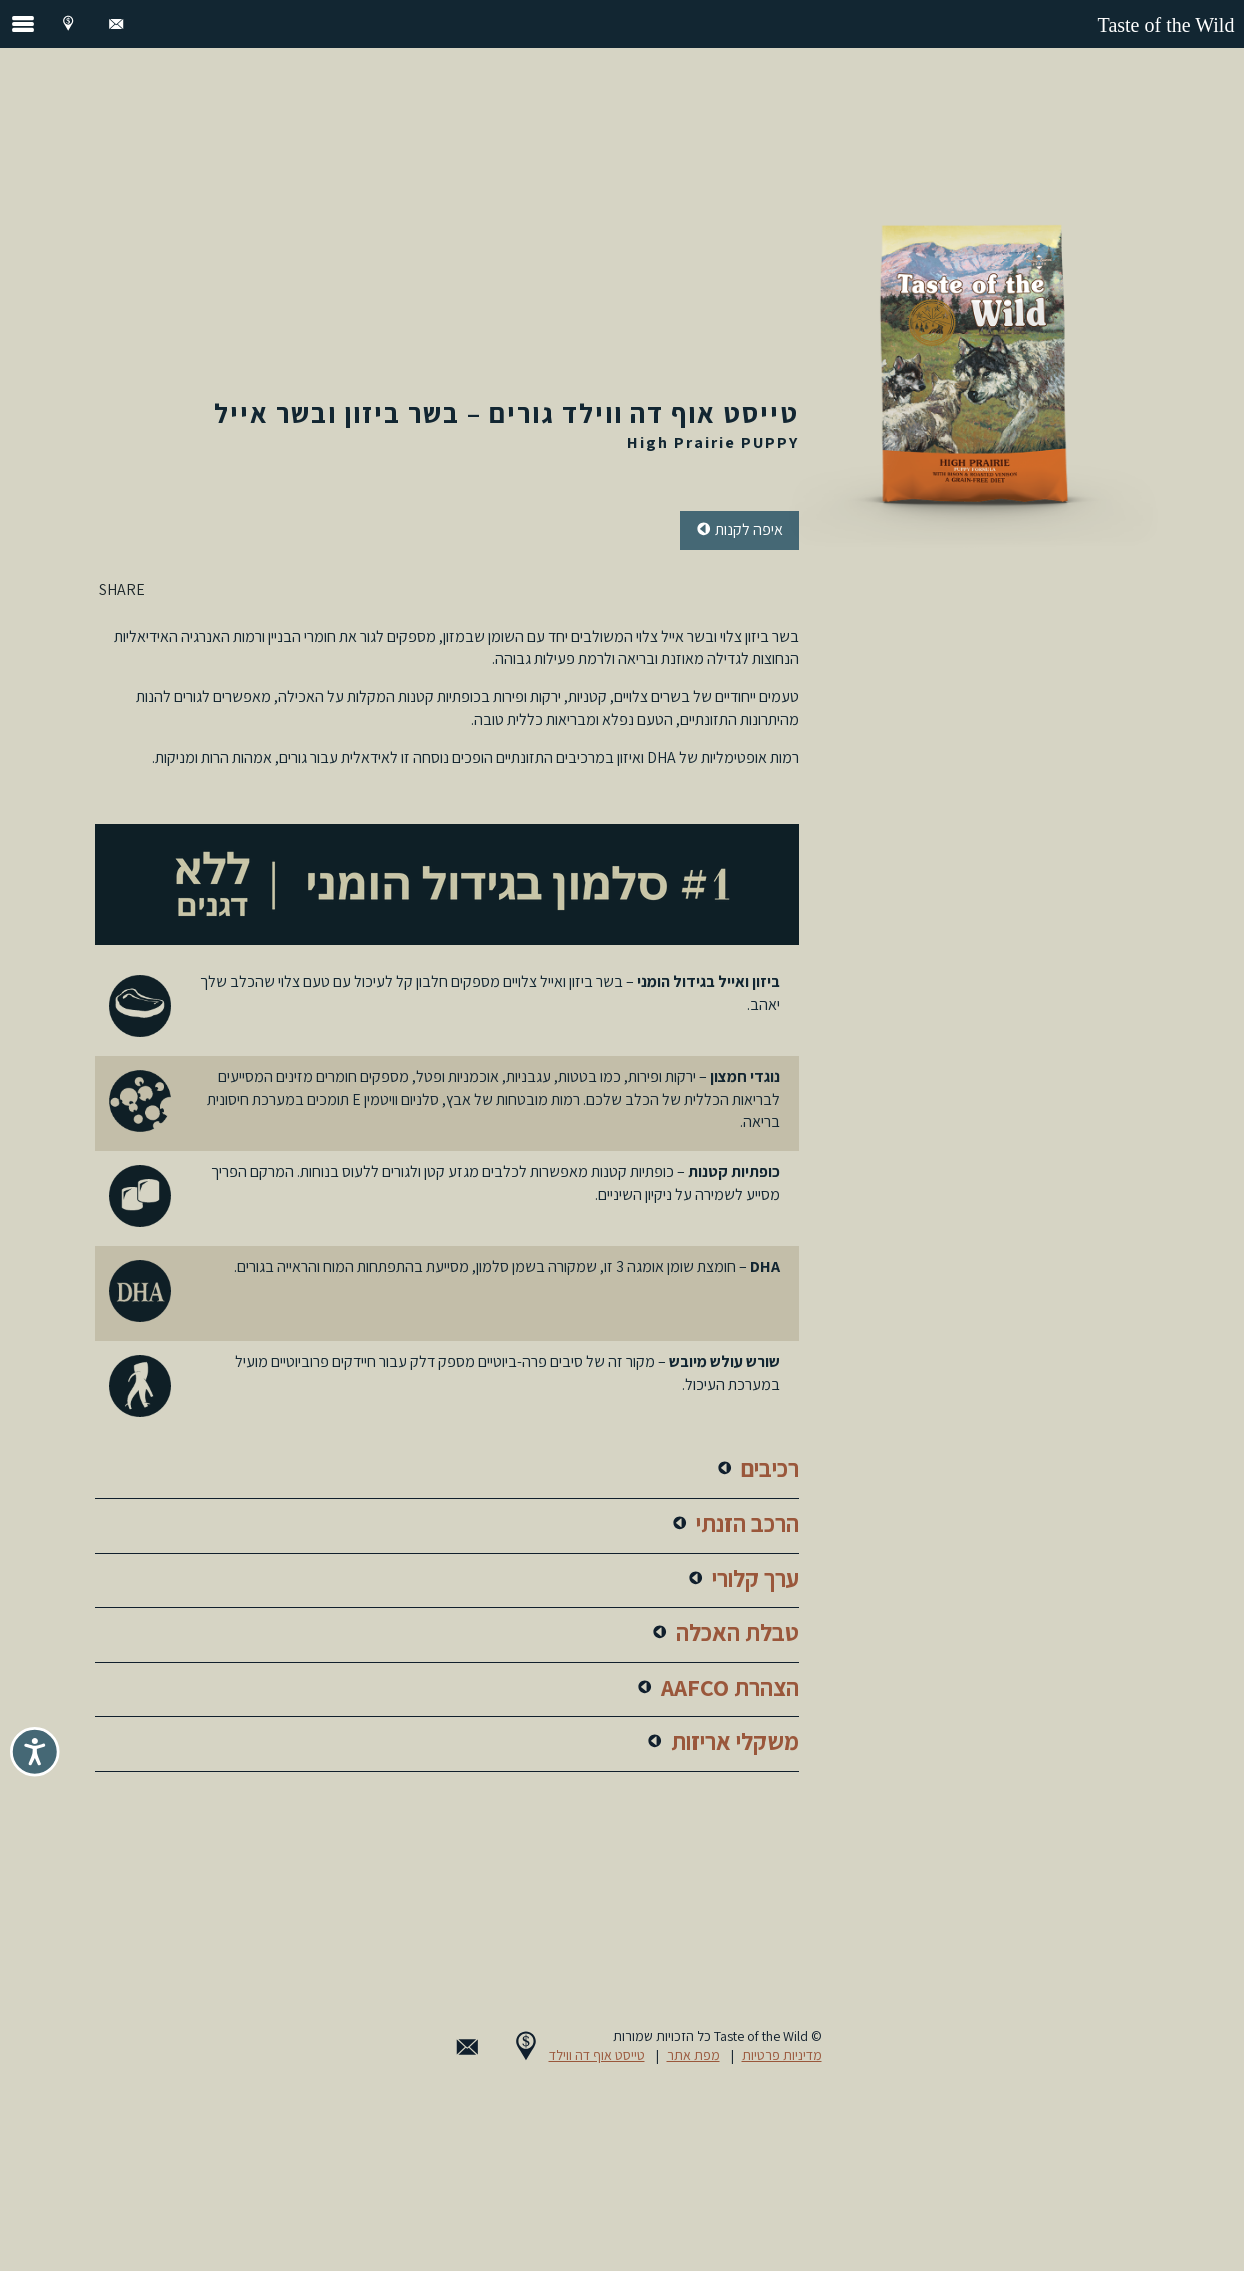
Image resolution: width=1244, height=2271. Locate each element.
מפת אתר (693, 2055)
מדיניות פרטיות (782, 2055)
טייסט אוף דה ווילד (597, 2055)
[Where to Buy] (68, 24)
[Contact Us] (116, 24)
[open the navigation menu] (23, 24)
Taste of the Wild (1166, 25)
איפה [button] (739, 530)
